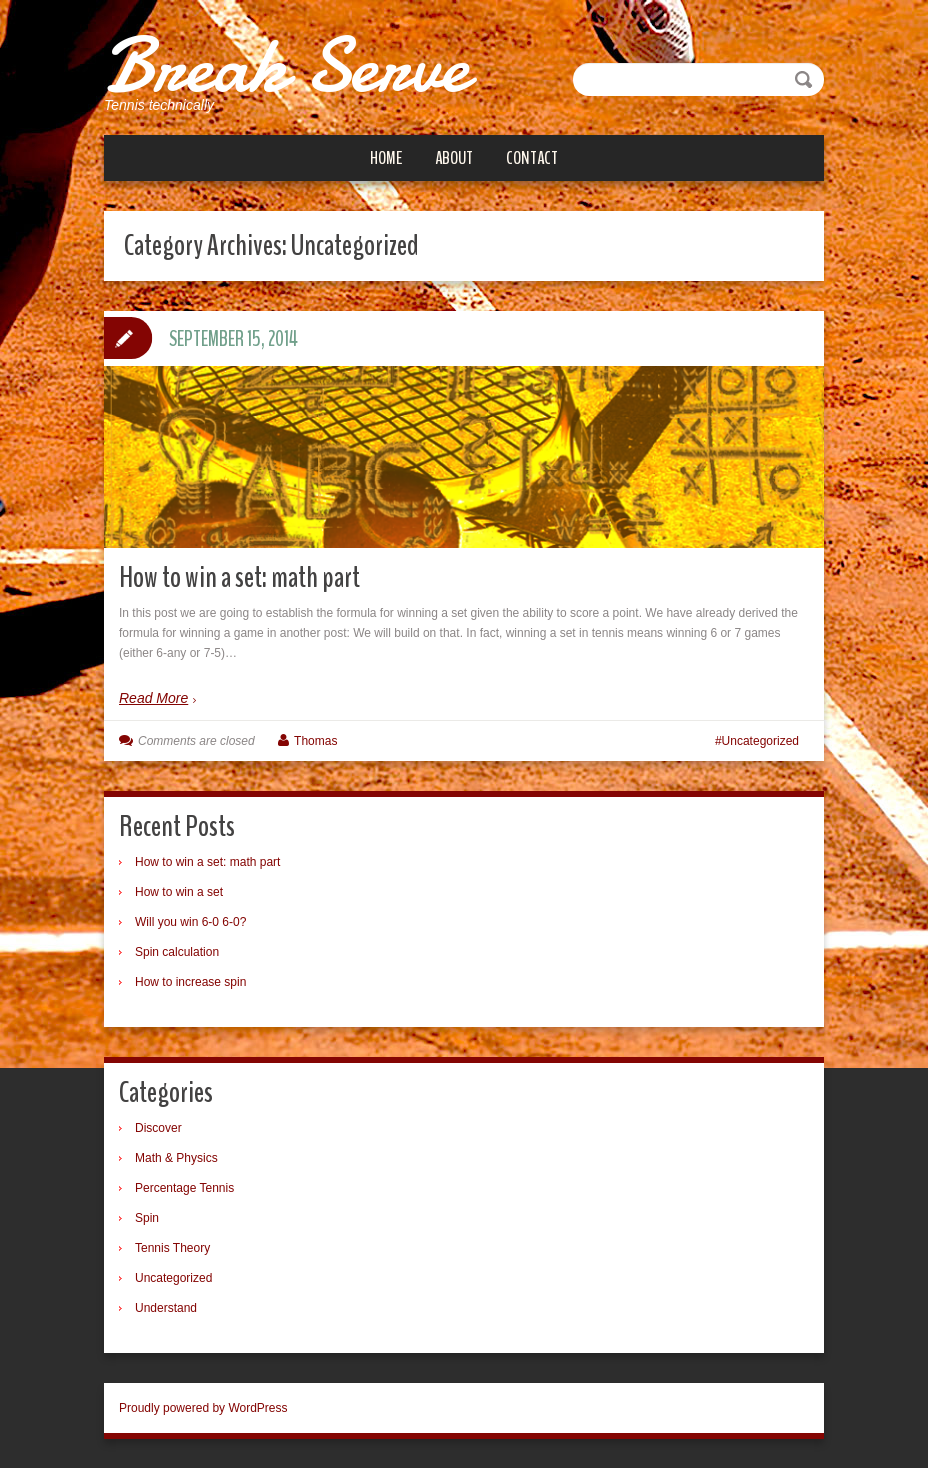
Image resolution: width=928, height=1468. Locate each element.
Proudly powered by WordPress (203, 1407)
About (454, 158)
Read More (153, 698)
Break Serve (289, 65)
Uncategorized (760, 740)
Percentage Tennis (184, 1187)
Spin (147, 1217)
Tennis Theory (172, 1247)
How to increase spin (190, 981)
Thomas (315, 740)
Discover (158, 1127)
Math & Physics (176, 1157)
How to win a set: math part (239, 577)
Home (386, 158)
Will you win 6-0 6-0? (190, 921)
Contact (532, 158)
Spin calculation (177, 951)
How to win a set (179, 891)
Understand (166, 1307)
